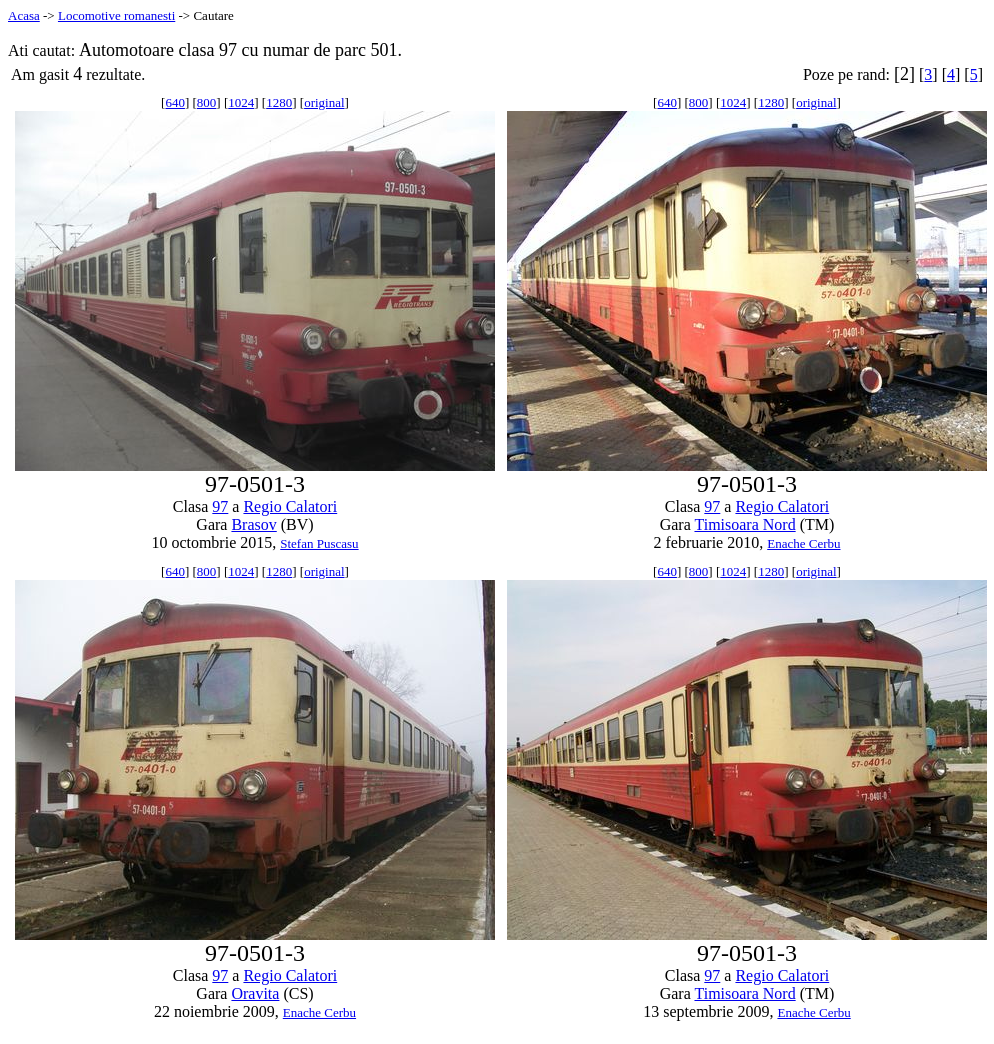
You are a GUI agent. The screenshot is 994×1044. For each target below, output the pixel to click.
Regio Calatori (290, 506)
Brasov (253, 524)
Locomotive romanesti (116, 15)
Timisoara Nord (744, 524)
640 (175, 102)
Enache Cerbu (803, 543)
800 (207, 102)
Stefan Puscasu (319, 543)
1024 (241, 102)
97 (220, 506)
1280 (279, 102)
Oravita (255, 993)
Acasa (24, 15)
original (324, 102)
